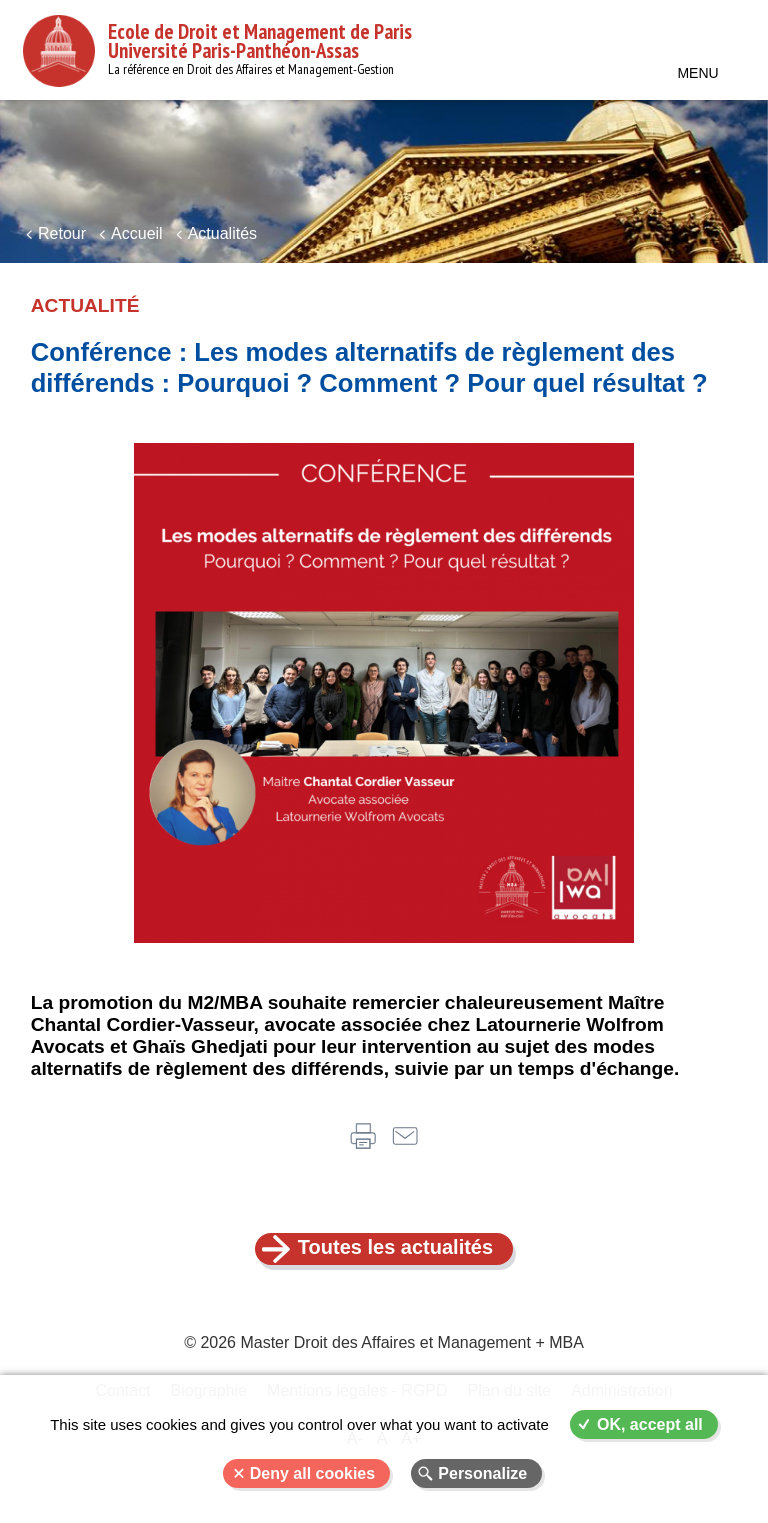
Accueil (137, 233)
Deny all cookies (312, 1473)
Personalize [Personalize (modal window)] (482, 1473)
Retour (62, 233)
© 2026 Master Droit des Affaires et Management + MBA (384, 1342)
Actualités (222, 233)
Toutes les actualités (395, 1247)
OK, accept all (650, 1424)
